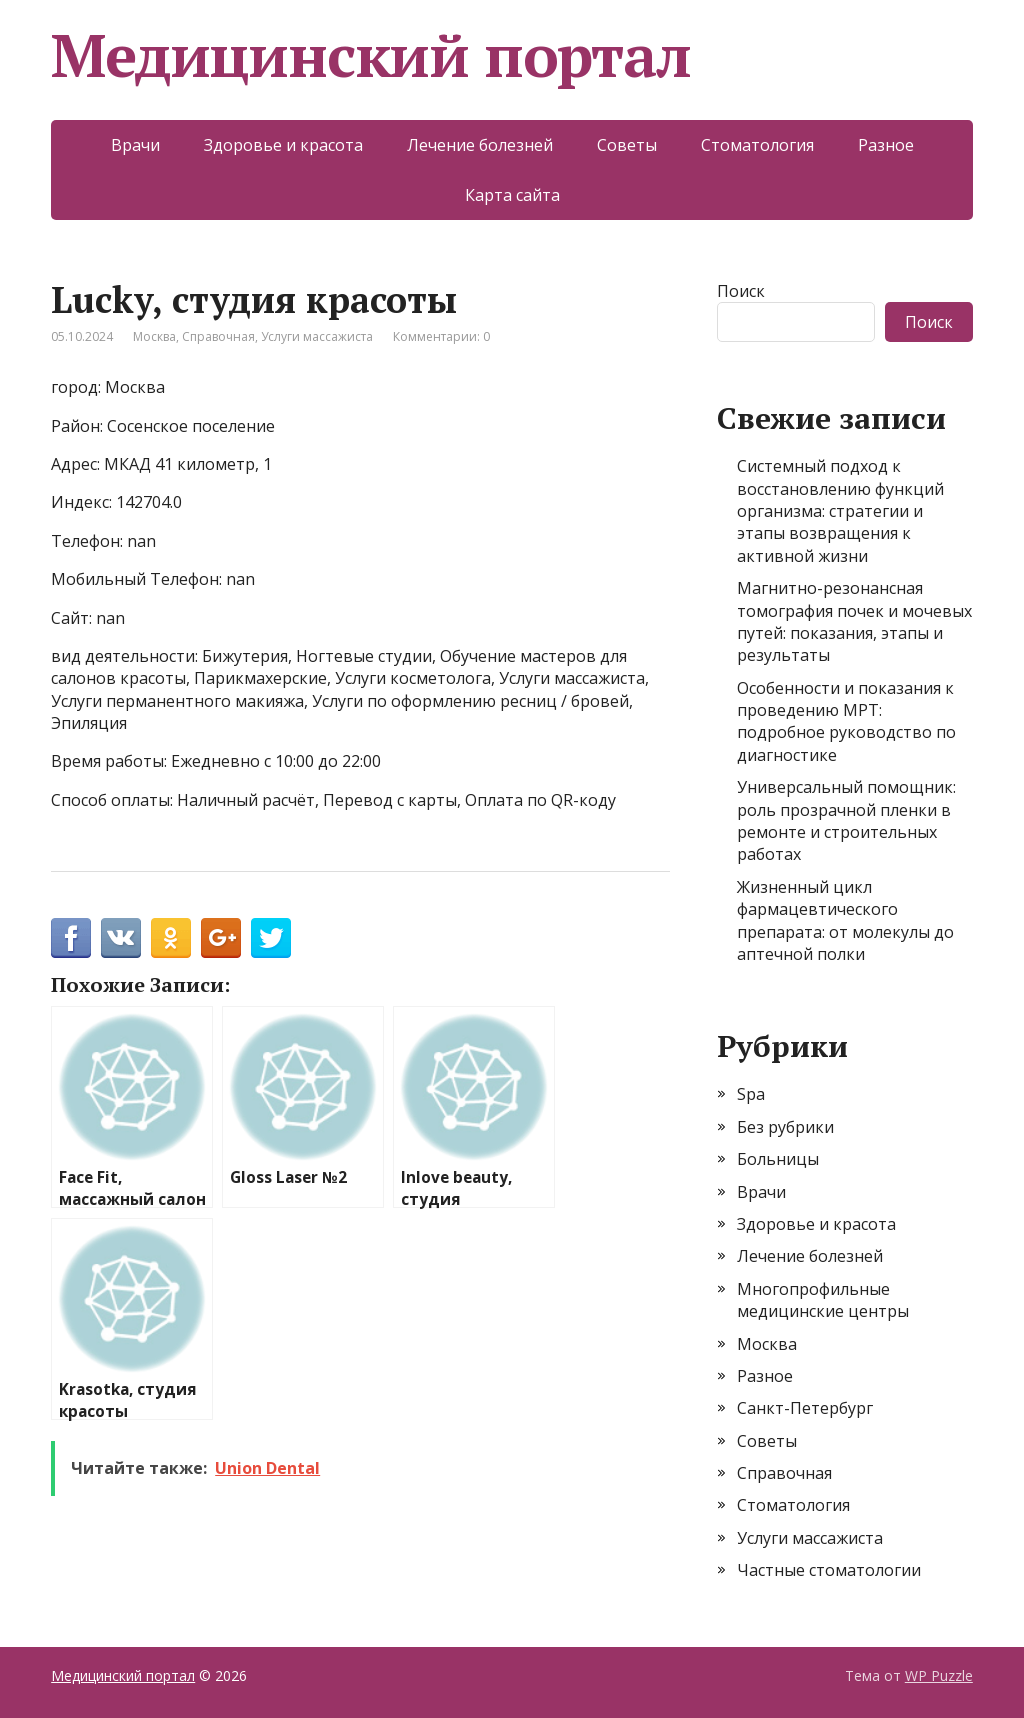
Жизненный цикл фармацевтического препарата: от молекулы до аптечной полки (845, 920)
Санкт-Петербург (805, 1408)
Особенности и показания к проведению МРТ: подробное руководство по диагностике (846, 721)
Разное (886, 145)
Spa (751, 1094)
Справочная (218, 336)
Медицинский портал (370, 55)
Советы (627, 145)
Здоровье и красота (283, 145)
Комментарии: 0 (441, 336)
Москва (154, 336)
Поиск (741, 291)
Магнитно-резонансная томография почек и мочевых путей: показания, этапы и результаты (854, 621)
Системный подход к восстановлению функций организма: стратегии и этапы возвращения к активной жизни (840, 511)
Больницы (778, 1159)
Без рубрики (785, 1127)
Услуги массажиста (317, 336)
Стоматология (757, 145)
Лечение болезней (480, 145)
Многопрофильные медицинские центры (823, 1300)
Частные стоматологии (829, 1570)
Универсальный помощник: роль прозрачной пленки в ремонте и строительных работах (846, 820)
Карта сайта (512, 195)
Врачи (135, 145)
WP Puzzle (939, 1675)
